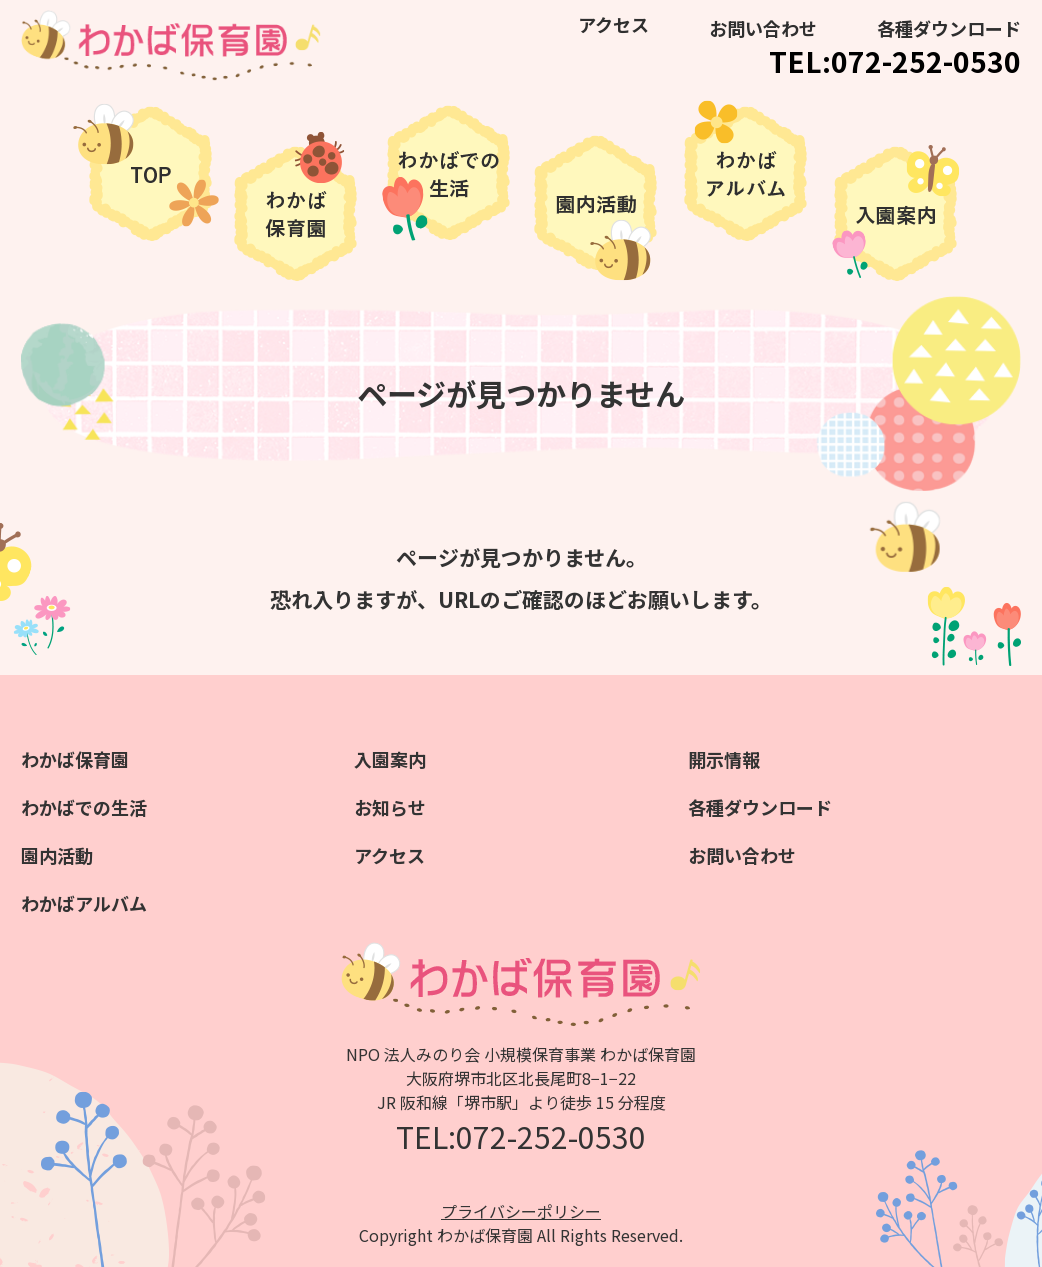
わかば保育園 (75, 759)
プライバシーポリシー (521, 1211)
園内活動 (57, 855)
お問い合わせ (763, 28)
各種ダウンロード (949, 28)
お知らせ (390, 807)
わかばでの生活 (84, 807)
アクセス (613, 24)
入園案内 (390, 759)
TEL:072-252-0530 (895, 61)
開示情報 (724, 759)
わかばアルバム (84, 903)
